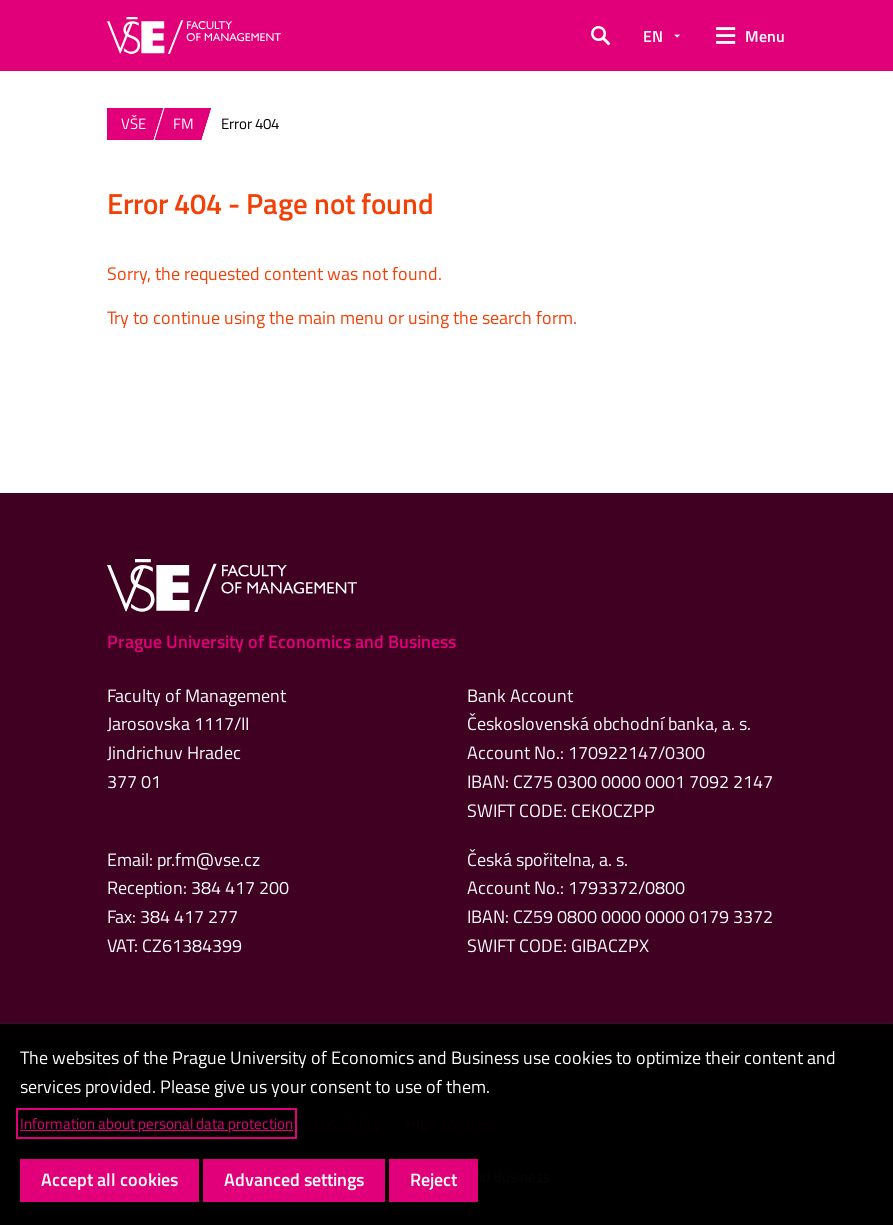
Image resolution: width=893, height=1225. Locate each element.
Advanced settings (294, 1179)
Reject (433, 1179)
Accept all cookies (109, 1179)
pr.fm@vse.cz (208, 859)
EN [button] (653, 36)
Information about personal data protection (156, 1123)
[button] (600, 36)
